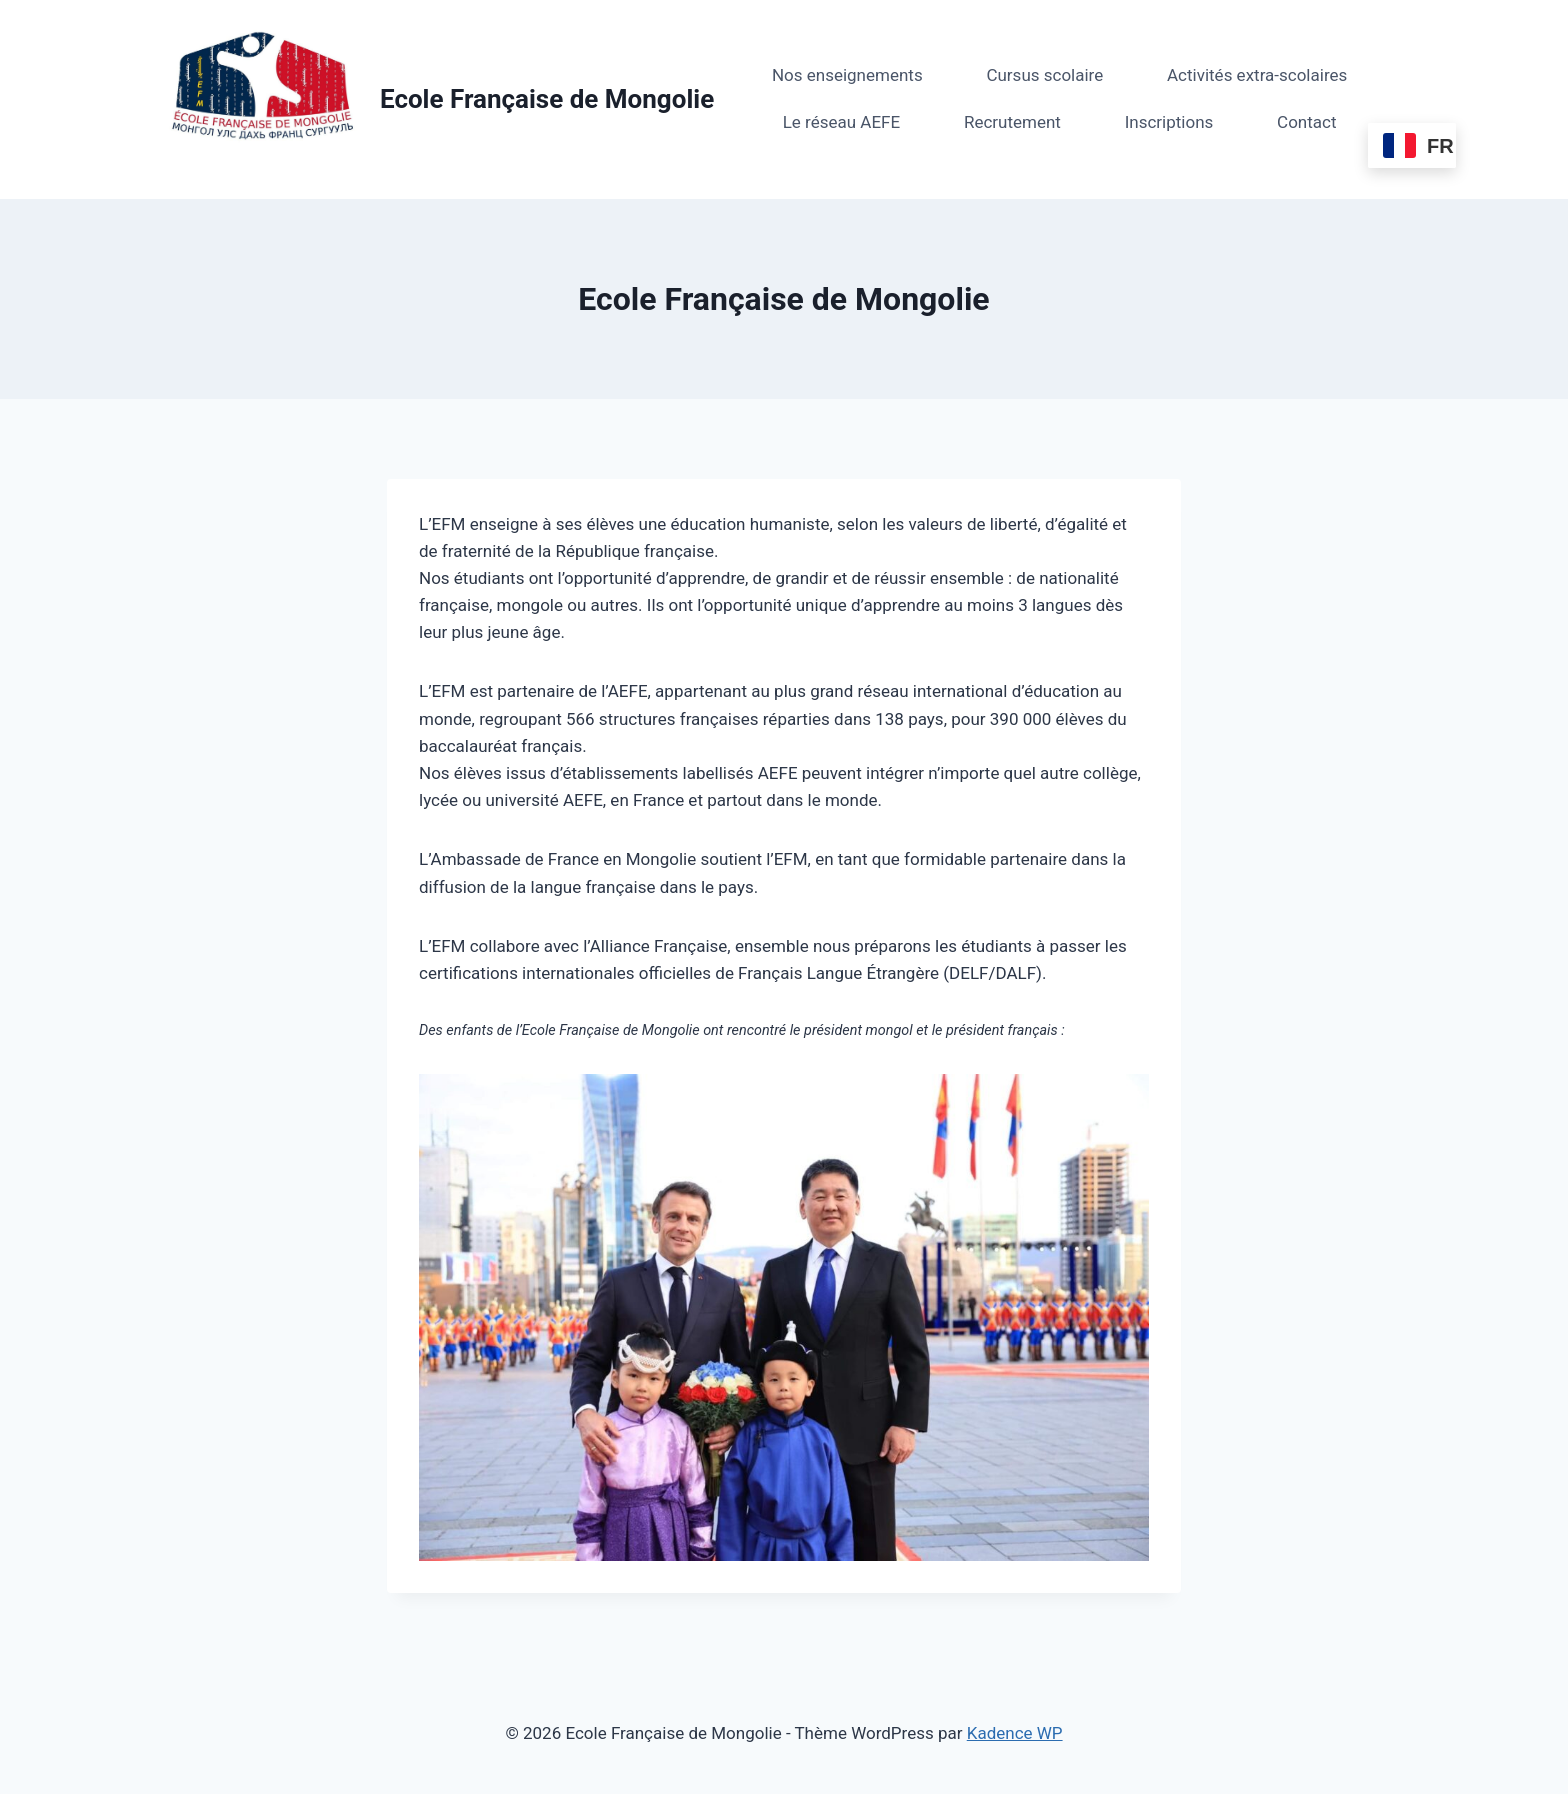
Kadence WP (1015, 1733)
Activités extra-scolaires (1257, 75)
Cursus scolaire (1044, 75)
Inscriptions (1169, 122)
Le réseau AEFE (841, 122)
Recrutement (1012, 122)
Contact (1306, 122)
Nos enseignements (847, 75)
